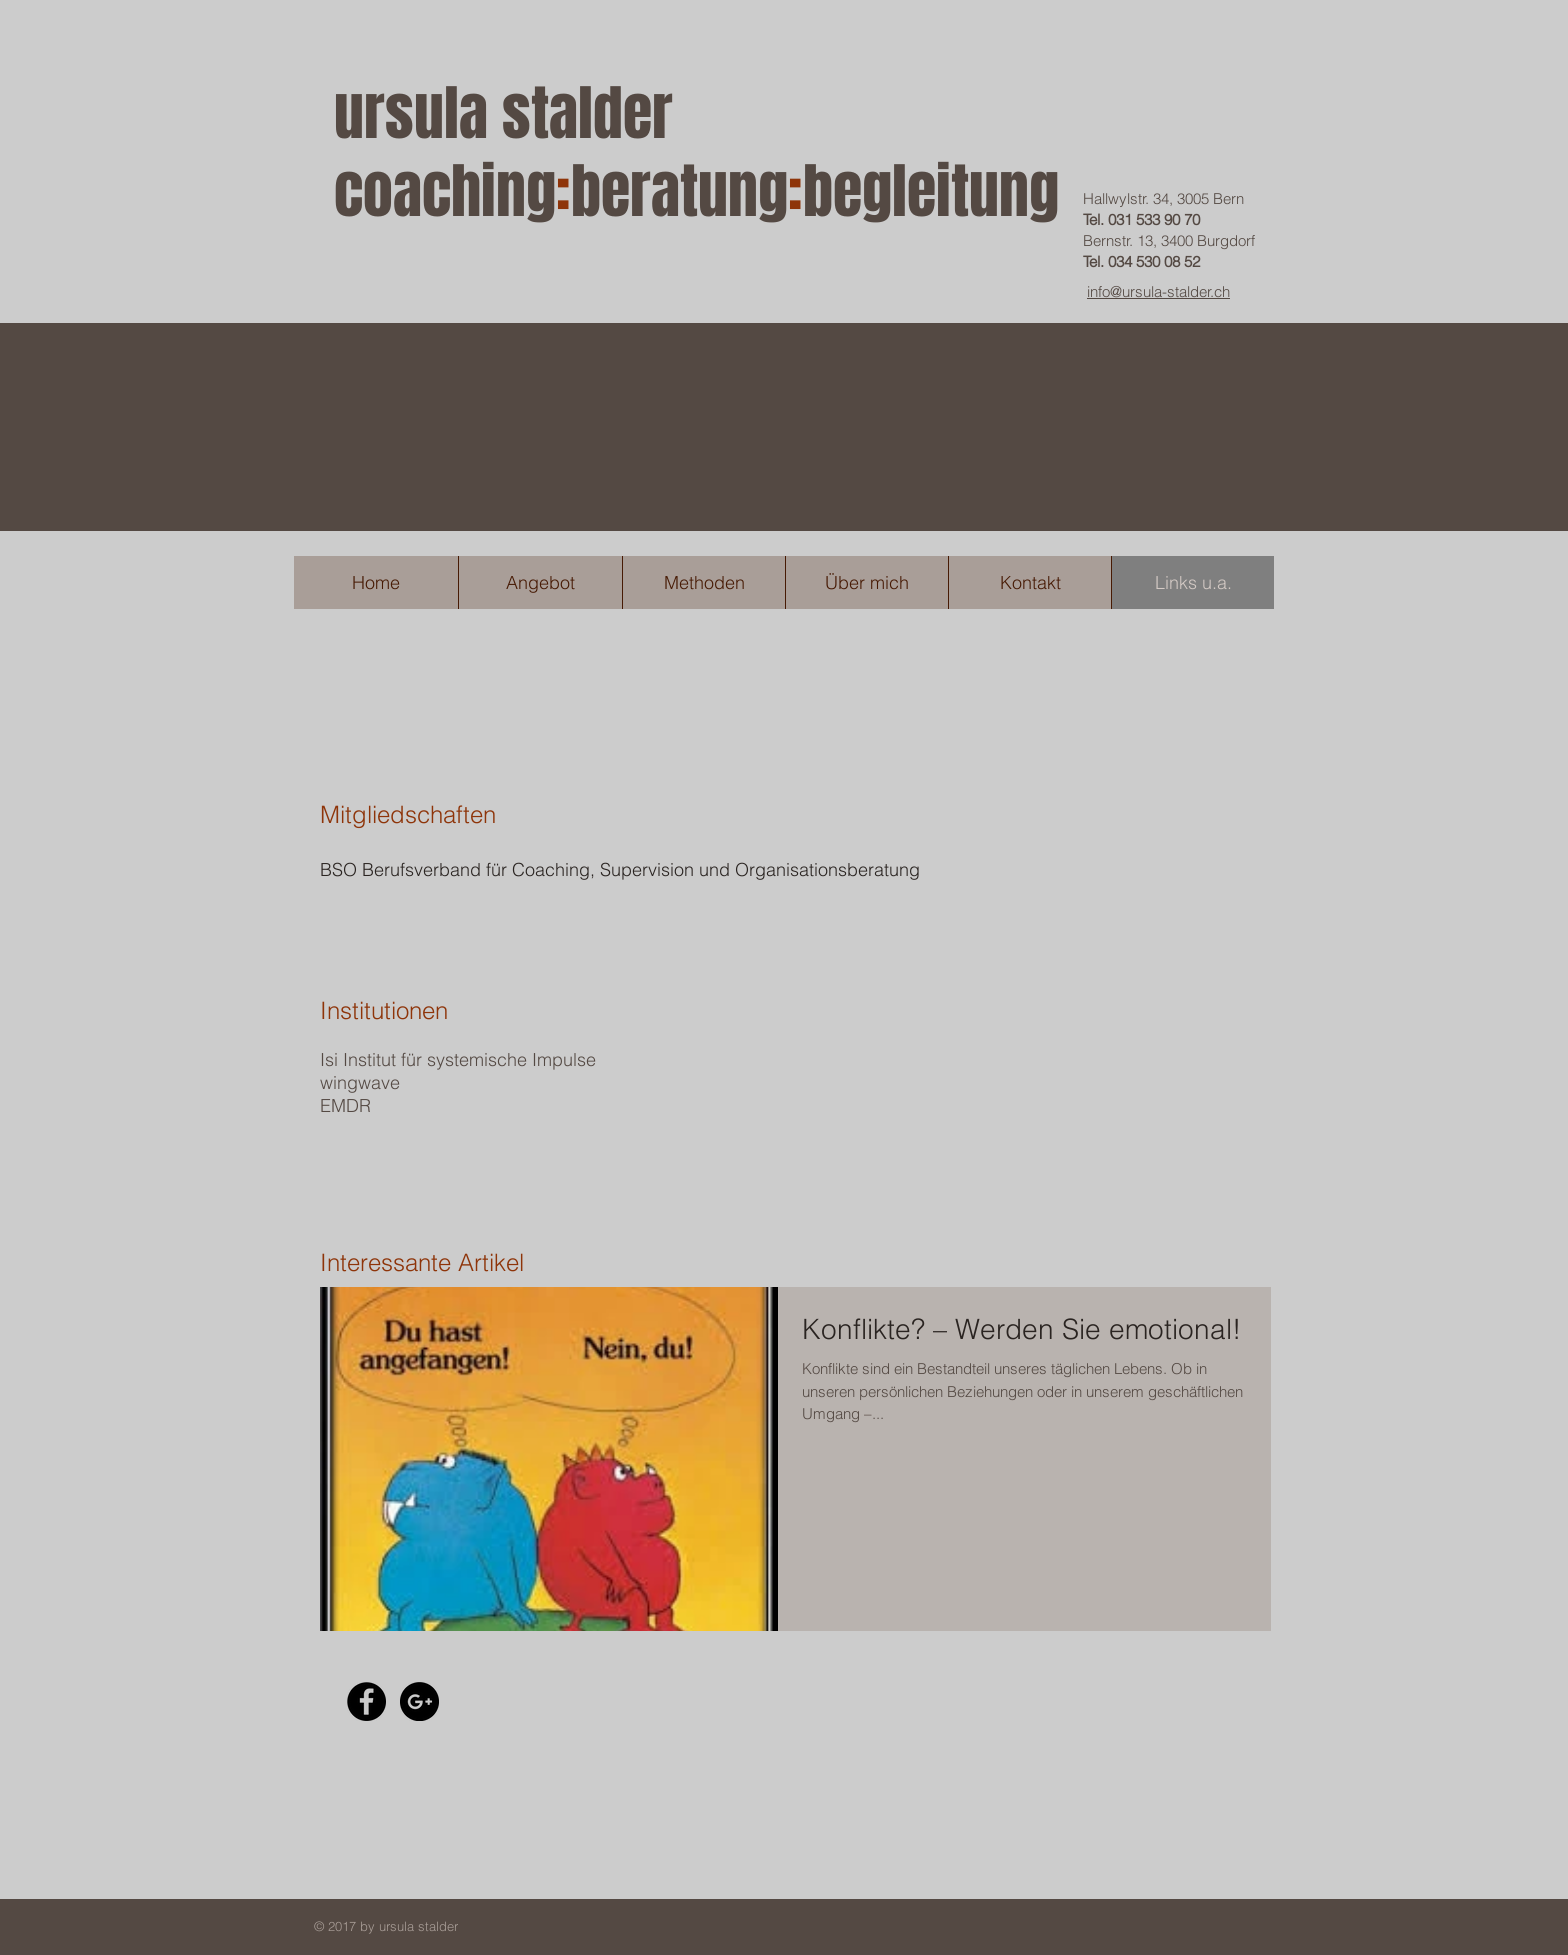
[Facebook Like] (525, 1701)
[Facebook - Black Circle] (366, 1701)
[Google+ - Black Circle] (419, 1701)
